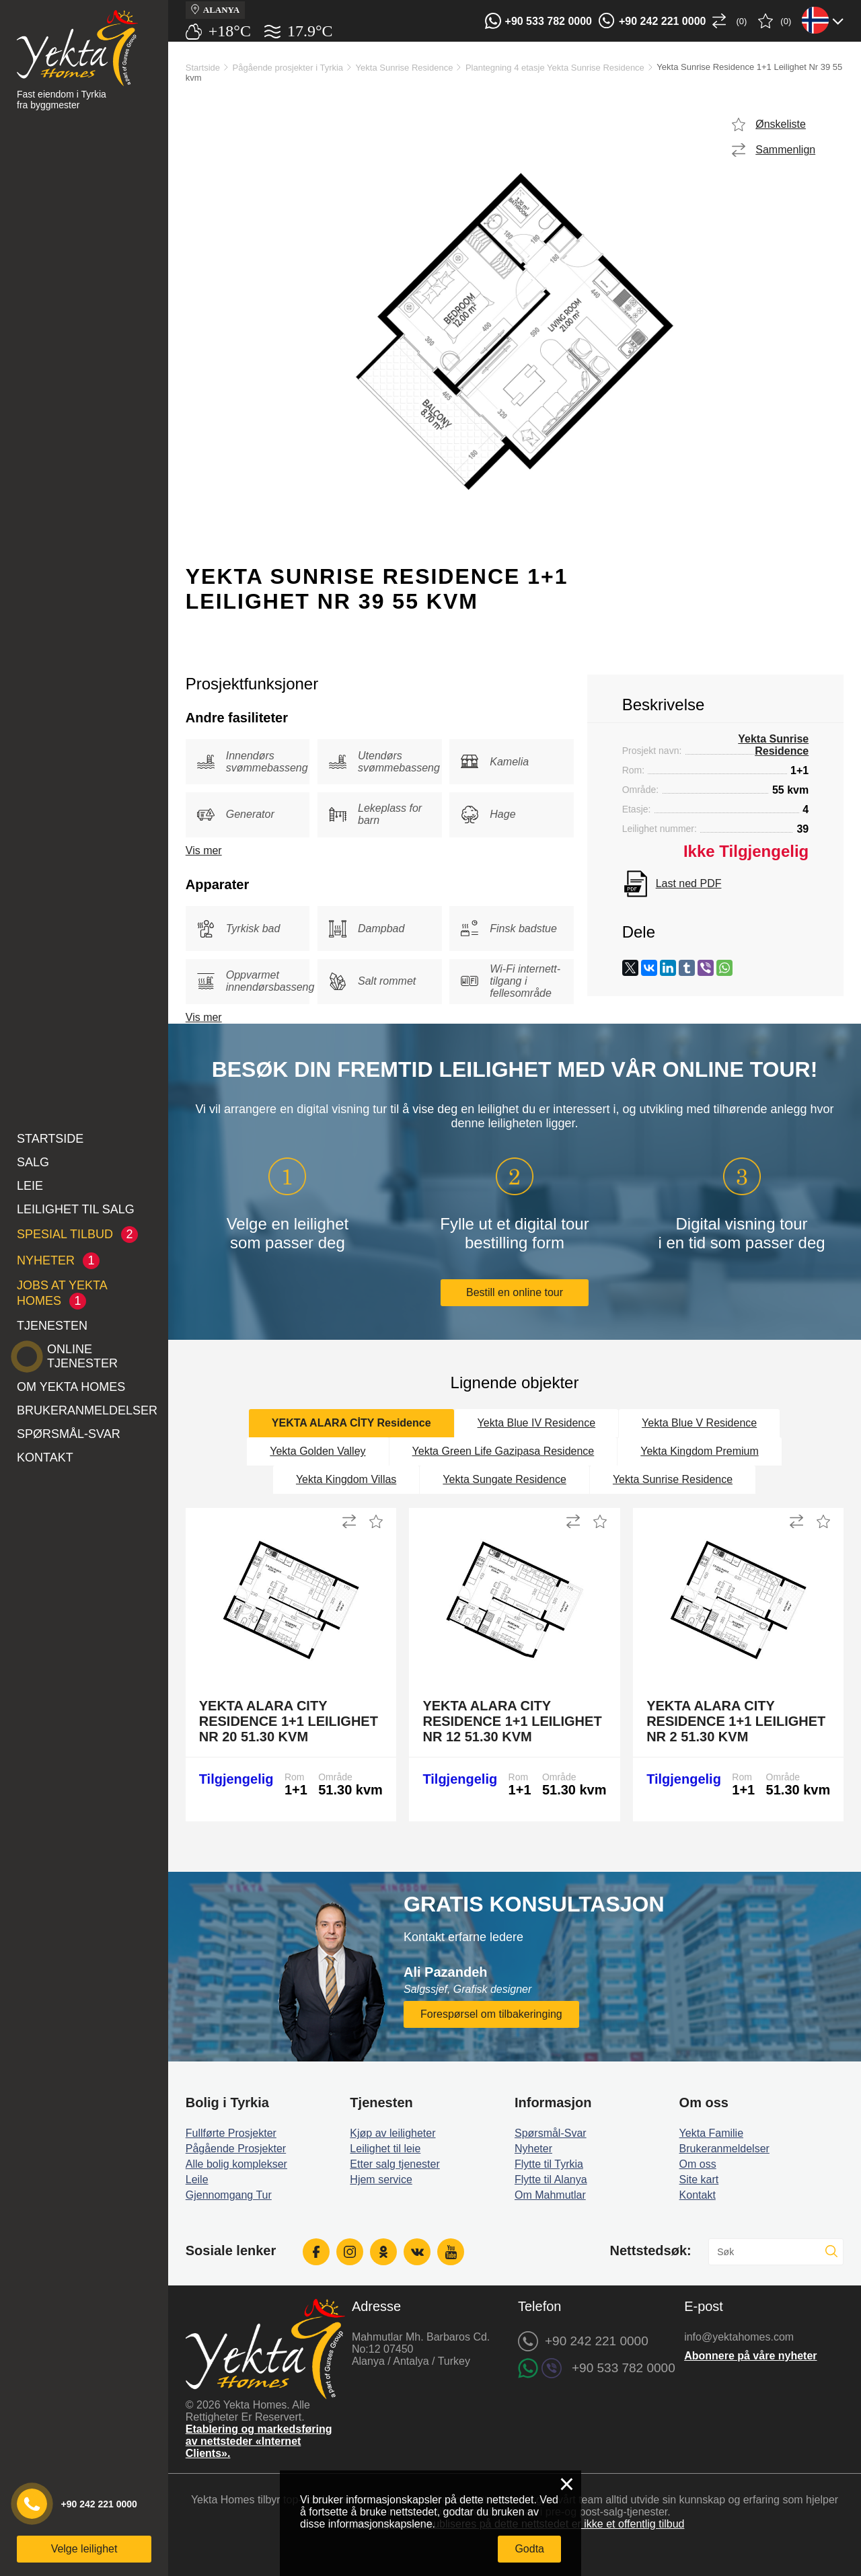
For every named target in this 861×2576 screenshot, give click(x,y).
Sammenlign (785, 149)
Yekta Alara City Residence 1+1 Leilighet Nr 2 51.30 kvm (735, 1721)
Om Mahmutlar (550, 2195)
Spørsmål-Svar (68, 1434)
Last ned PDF (689, 883)
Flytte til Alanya (551, 2179)
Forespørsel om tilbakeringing (491, 2014)
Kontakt (45, 1457)
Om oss (697, 2164)
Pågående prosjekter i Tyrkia (288, 68)
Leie (30, 1185)
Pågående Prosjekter (236, 2148)
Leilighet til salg (76, 1209)
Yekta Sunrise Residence (404, 68)
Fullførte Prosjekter (231, 2133)
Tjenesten (52, 1325)
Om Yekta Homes (71, 1387)
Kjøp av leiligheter (392, 2133)
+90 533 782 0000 (548, 21)
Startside (50, 1138)
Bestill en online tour (514, 1292)
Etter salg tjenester (394, 2164)
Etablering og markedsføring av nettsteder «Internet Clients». (259, 2441)
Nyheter (533, 2148)
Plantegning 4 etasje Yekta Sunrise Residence (554, 68)
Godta (529, 2548)
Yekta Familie (711, 2133)
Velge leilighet (84, 2548)
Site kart (699, 2179)
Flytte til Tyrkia (549, 2164)
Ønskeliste (780, 124)
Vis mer (204, 850)
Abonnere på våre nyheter (750, 2355)
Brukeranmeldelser (87, 1410)
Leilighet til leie (385, 2148)
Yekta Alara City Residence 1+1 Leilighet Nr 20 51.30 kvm (288, 1721)
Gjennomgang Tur (229, 2195)
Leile (197, 2179)
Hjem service (381, 2179)
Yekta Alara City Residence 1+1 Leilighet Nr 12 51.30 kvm (511, 1721)
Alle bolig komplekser (236, 2164)
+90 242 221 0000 (662, 21)
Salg (33, 1162)
